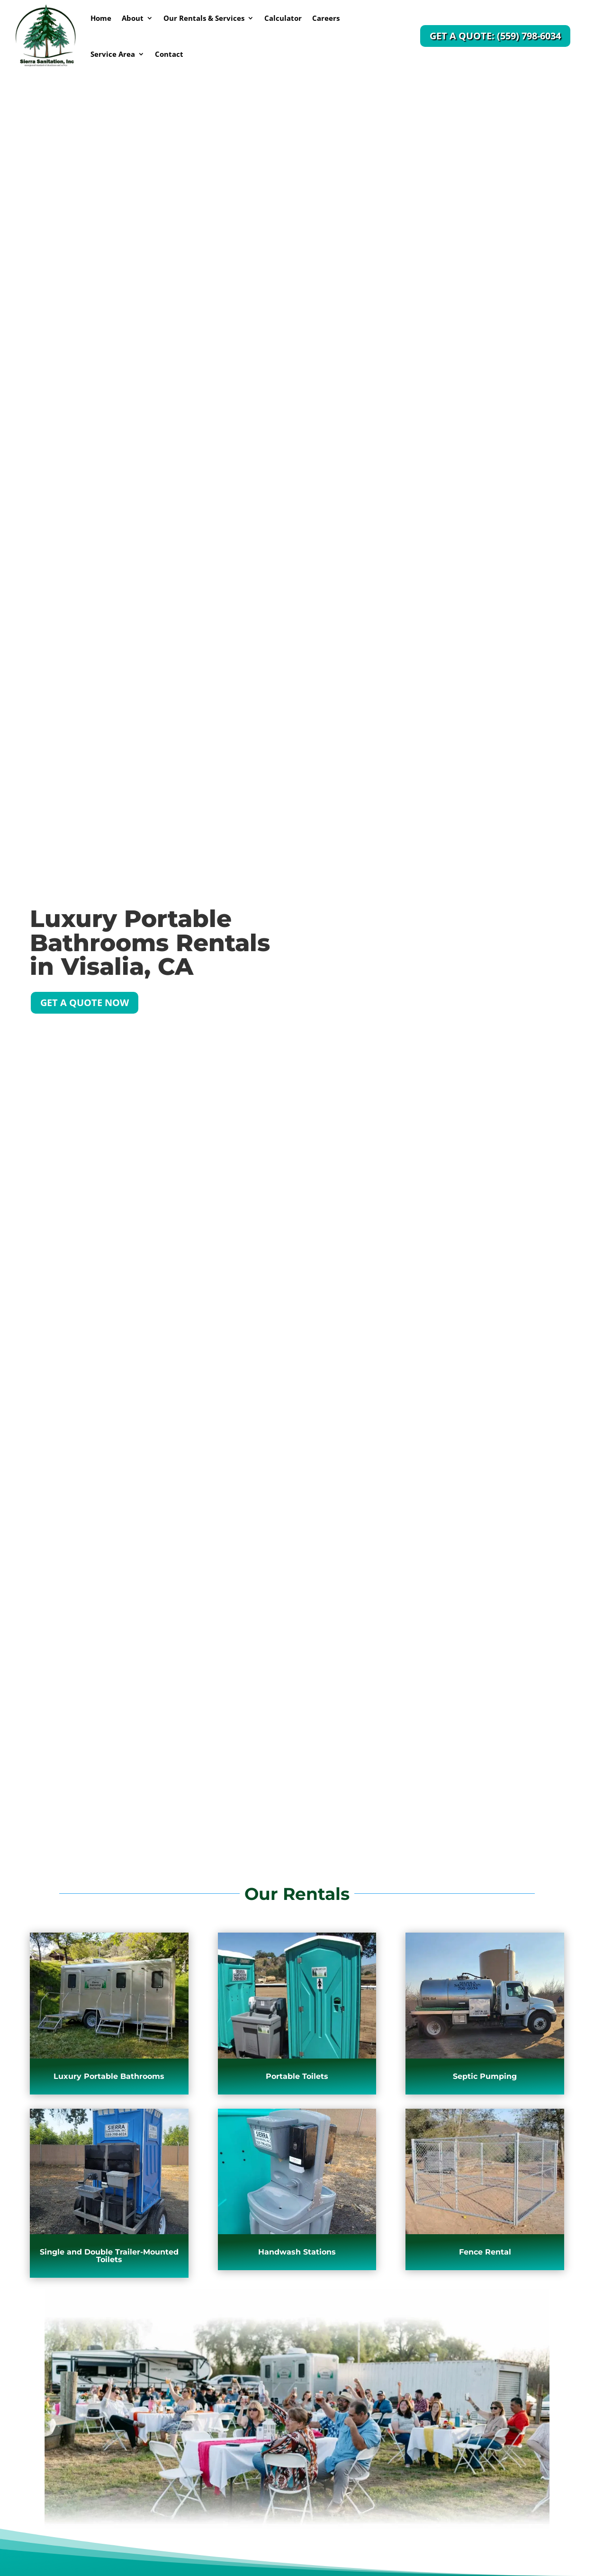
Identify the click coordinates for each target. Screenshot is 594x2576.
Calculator (283, 18)
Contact (169, 54)
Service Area (112, 54)
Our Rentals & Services (203, 18)
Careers (326, 18)
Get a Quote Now (84, 1002)
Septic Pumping (485, 2076)
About (133, 18)
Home (100, 18)
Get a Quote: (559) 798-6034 (495, 35)
